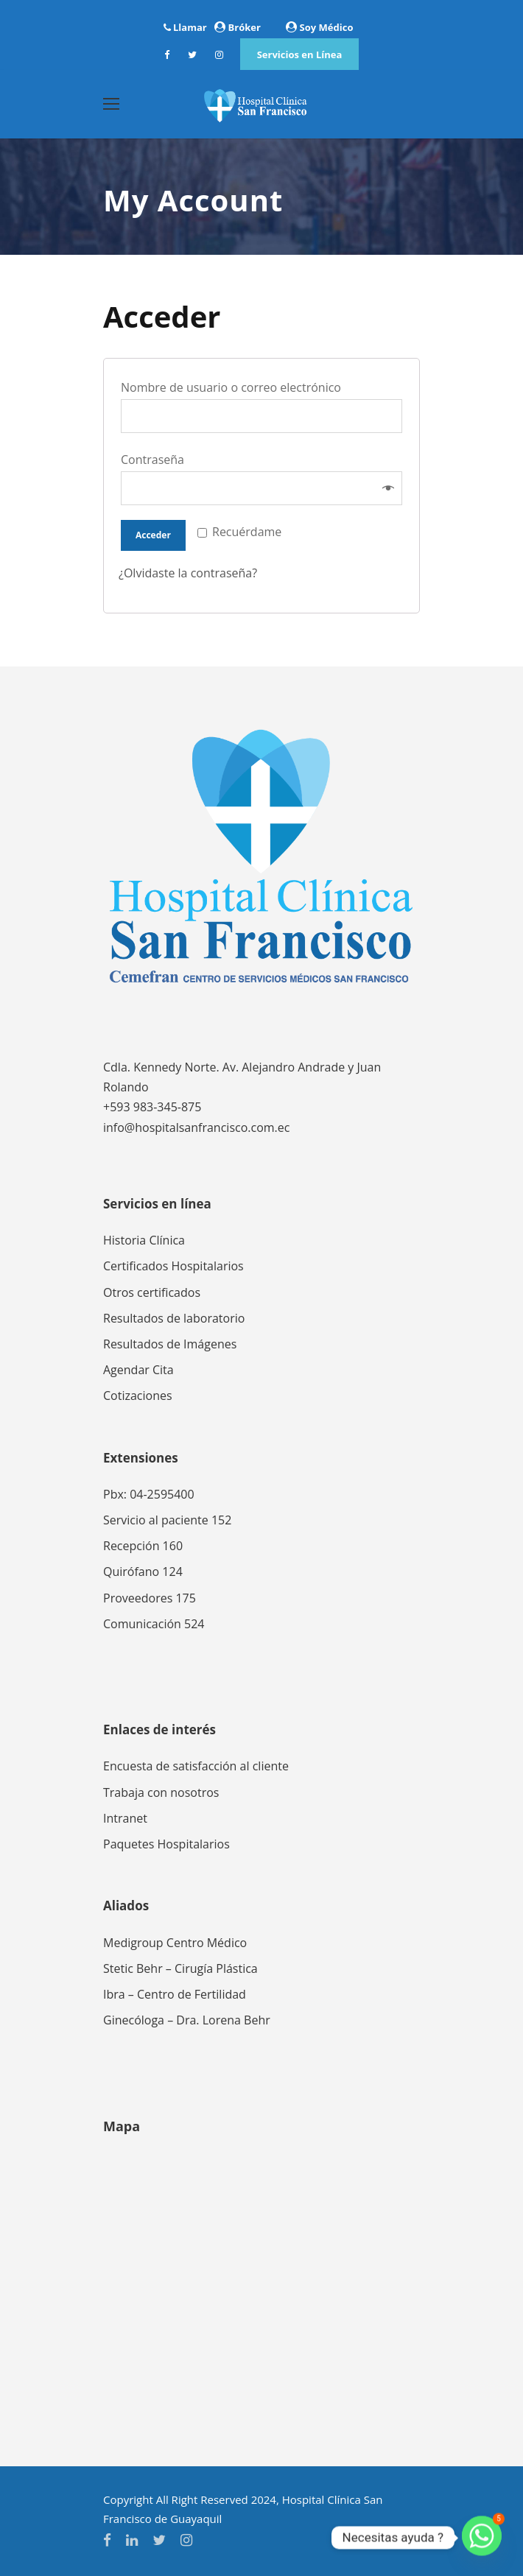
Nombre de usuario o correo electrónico (236, 387)
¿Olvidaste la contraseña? (188, 573)
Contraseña (157, 459)
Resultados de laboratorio (174, 1318)
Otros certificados (151, 1292)
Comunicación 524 (153, 1624)
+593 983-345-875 (152, 1107)
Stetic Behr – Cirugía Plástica (180, 1968)
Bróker (244, 27)
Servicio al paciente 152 (167, 1520)
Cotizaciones (137, 1395)
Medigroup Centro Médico (175, 1943)
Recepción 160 (143, 1546)
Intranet (125, 1818)
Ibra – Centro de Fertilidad (174, 1994)
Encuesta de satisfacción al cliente (196, 1766)
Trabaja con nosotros (161, 1792)
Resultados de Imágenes (169, 1344)
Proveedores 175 (149, 1598)
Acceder (153, 535)
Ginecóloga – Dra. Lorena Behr (186, 2020)
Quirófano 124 (143, 1571)
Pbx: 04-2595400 (148, 1494)
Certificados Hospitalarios (173, 1266)
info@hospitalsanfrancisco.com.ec (196, 1127)
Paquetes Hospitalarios (166, 1844)
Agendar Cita (138, 1370)
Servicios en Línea (300, 54)
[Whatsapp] (482, 2538)
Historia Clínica (144, 1240)
